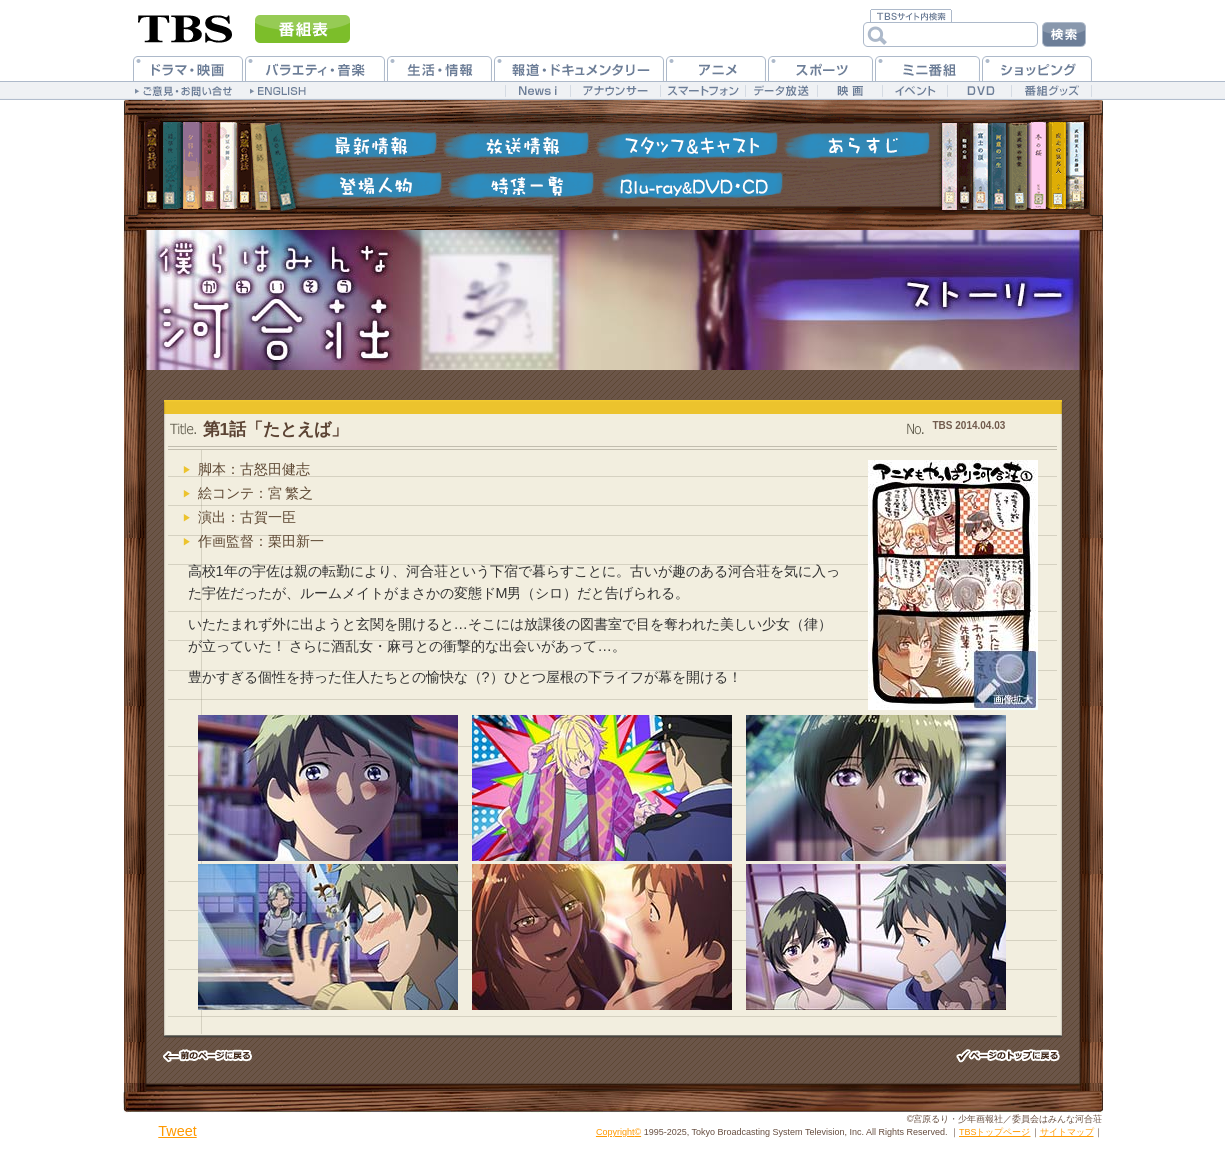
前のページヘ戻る (218, 1055)
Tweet (177, 1131)
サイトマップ (1067, 1132)
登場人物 (370, 185)
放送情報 (515, 145)
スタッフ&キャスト (685, 145)
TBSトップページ (995, 1132)
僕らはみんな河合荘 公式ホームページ (258, 300)
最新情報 (365, 145)
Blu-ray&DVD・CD (690, 185)
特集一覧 (520, 185)
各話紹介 (855, 145)
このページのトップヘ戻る (1008, 1055)
